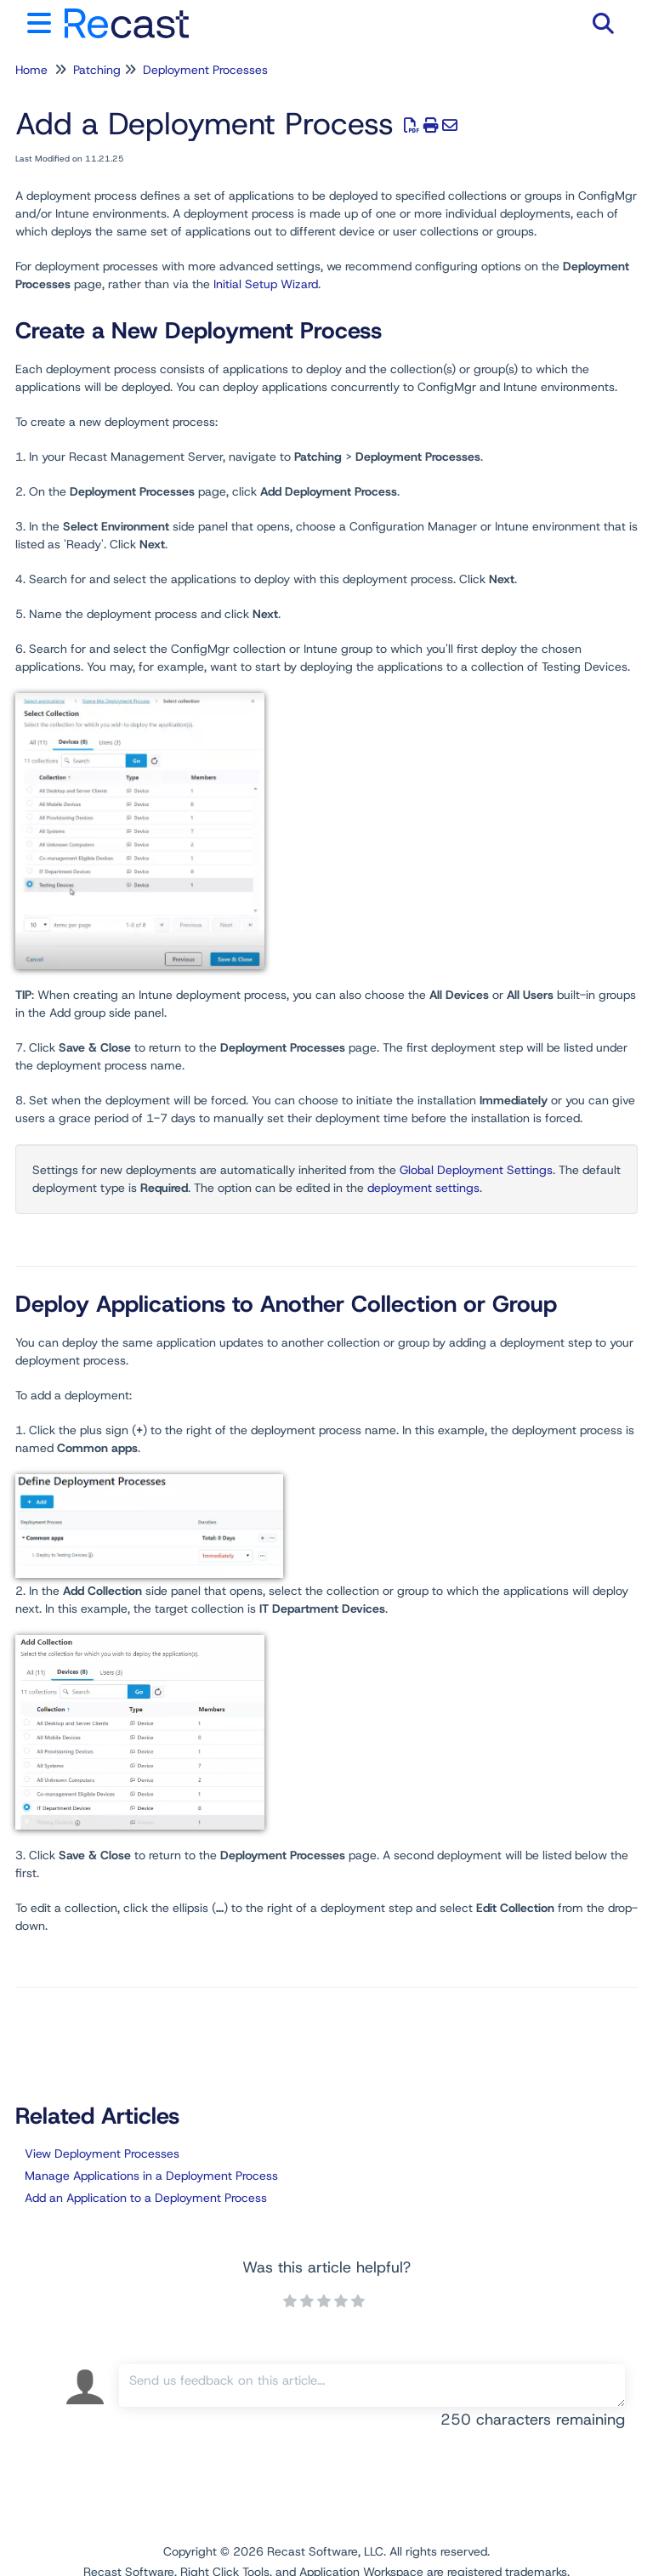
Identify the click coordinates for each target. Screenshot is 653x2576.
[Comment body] (372, 2385)
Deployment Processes (205, 69)
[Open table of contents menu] (42, 21)
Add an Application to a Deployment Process (146, 2197)
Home (31, 69)
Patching (97, 69)
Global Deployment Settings (476, 1169)
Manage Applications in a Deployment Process (151, 2175)
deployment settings (423, 1187)
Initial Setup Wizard (265, 284)
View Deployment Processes (102, 2153)
